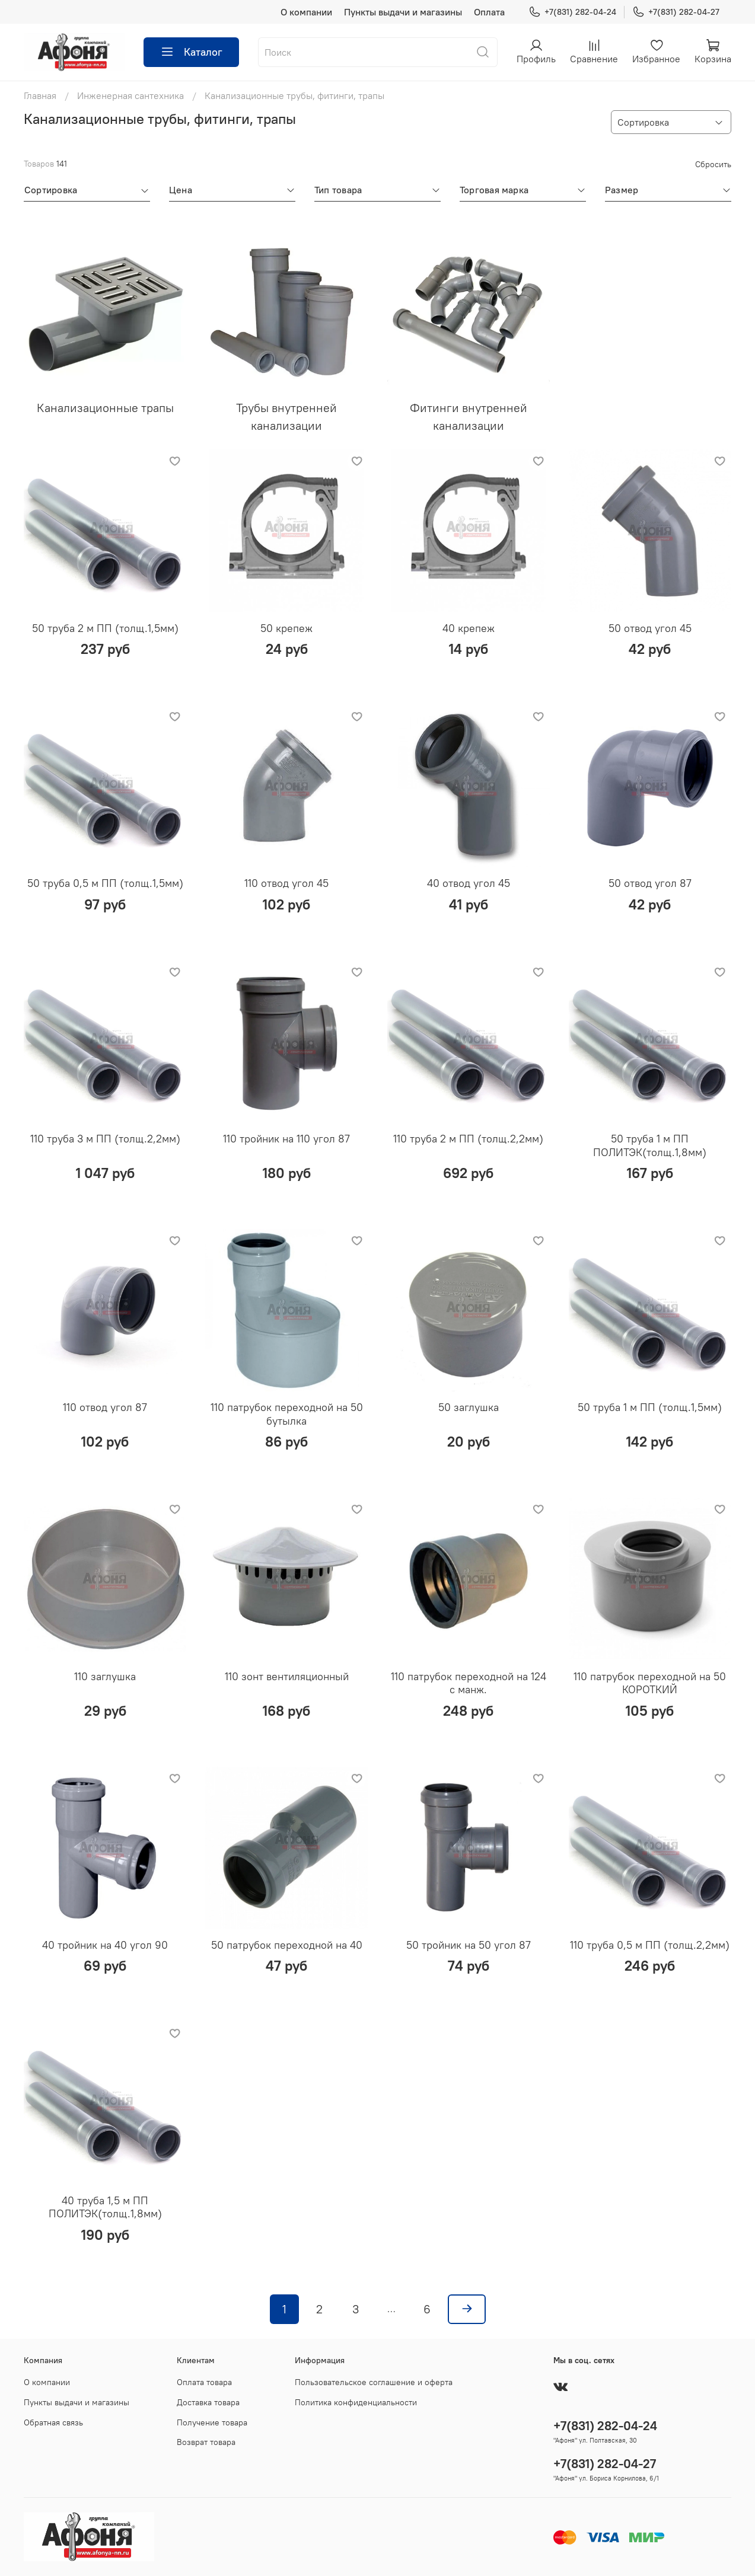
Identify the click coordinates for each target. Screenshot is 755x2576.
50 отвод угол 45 (650, 628)
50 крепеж (286, 628)
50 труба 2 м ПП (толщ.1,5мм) (105, 628)
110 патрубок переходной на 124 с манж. (468, 1683)
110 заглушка (105, 1676)
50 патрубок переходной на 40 (286, 1945)
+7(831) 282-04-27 (675, 12)
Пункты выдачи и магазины (403, 12)
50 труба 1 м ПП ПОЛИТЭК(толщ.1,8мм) (649, 1145)
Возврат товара (206, 2442)
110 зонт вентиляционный (287, 1676)
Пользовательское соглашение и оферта (374, 2382)
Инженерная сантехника (130, 95)
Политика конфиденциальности (356, 2402)
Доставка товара (208, 2402)
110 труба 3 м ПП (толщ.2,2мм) (105, 1138)
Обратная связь (53, 2422)
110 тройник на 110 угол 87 (286, 1138)
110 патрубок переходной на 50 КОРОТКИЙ (650, 1683)
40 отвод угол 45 (468, 883)
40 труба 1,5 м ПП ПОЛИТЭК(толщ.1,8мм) (105, 2207)
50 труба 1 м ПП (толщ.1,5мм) (650, 1407)
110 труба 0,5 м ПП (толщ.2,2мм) (649, 1945)
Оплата (489, 12)
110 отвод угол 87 (105, 1407)
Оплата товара (204, 2382)
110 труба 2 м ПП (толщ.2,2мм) (468, 1138)
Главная (40, 95)
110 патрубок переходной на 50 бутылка (287, 1414)
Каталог (191, 52)
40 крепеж (468, 628)
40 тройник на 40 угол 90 (105, 1945)
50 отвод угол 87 (650, 883)
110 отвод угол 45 (286, 883)
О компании (306, 12)
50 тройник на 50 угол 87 (468, 1945)
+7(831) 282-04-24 (572, 12)
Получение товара (212, 2422)
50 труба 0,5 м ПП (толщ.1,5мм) (105, 883)
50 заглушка (468, 1407)
